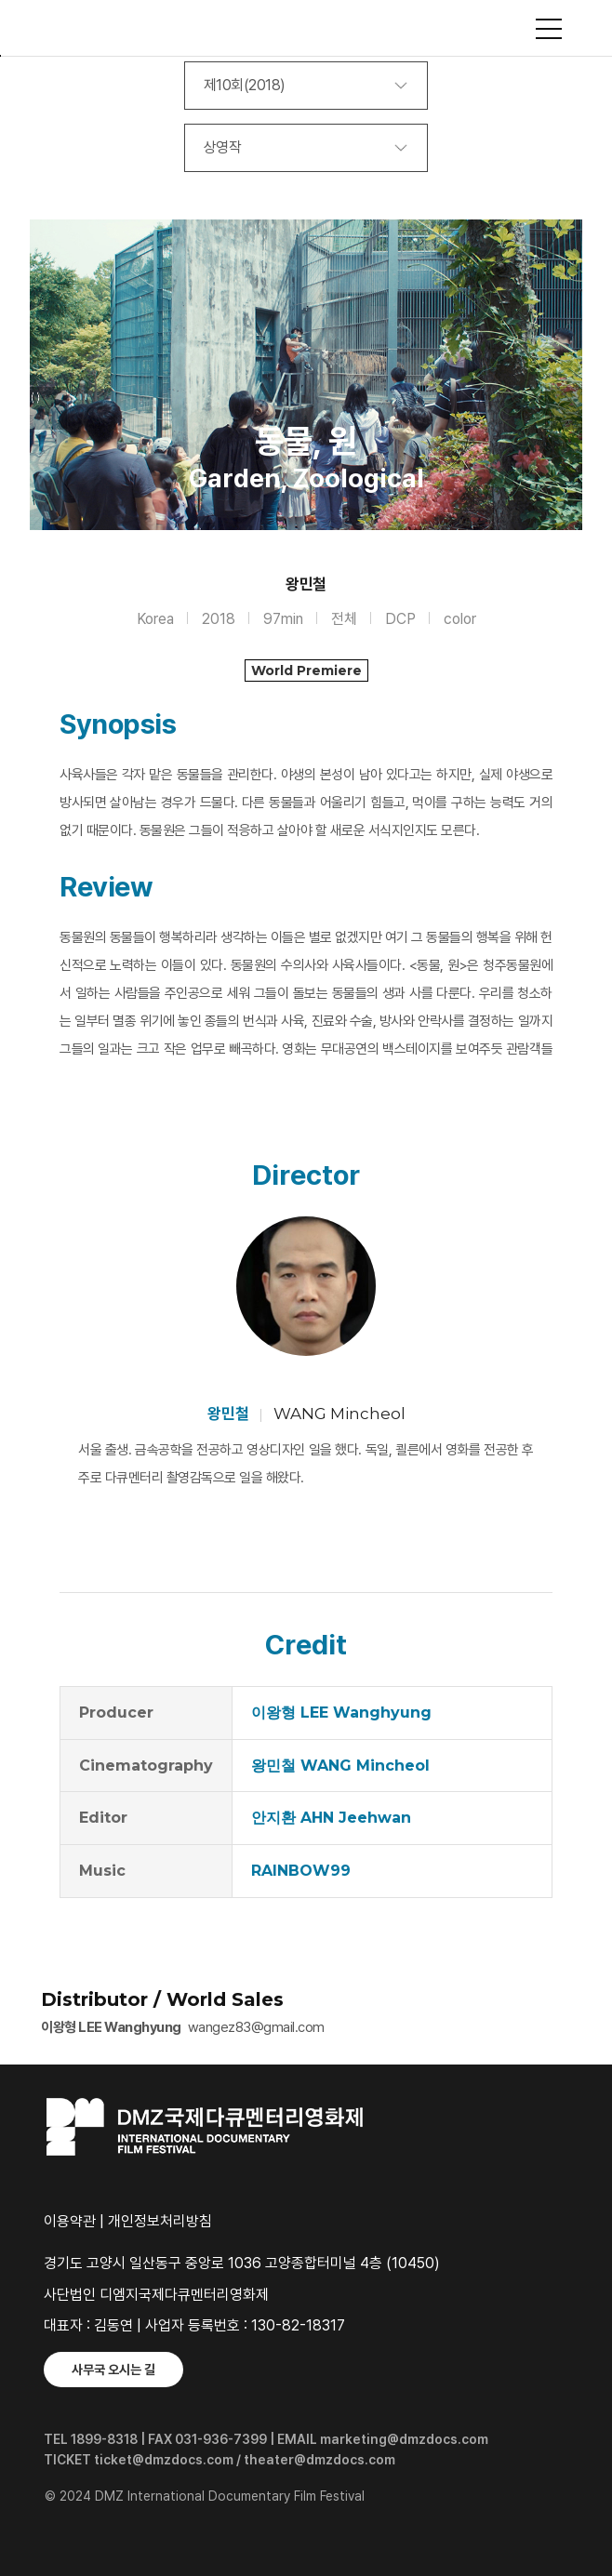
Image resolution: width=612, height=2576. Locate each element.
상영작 (223, 147)
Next (563, 408)
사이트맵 (549, 29)
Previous (48, 408)
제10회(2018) (245, 85)
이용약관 (70, 2221)
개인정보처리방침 (160, 2221)
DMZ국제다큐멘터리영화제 (306, 28)
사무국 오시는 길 (113, 2369)
